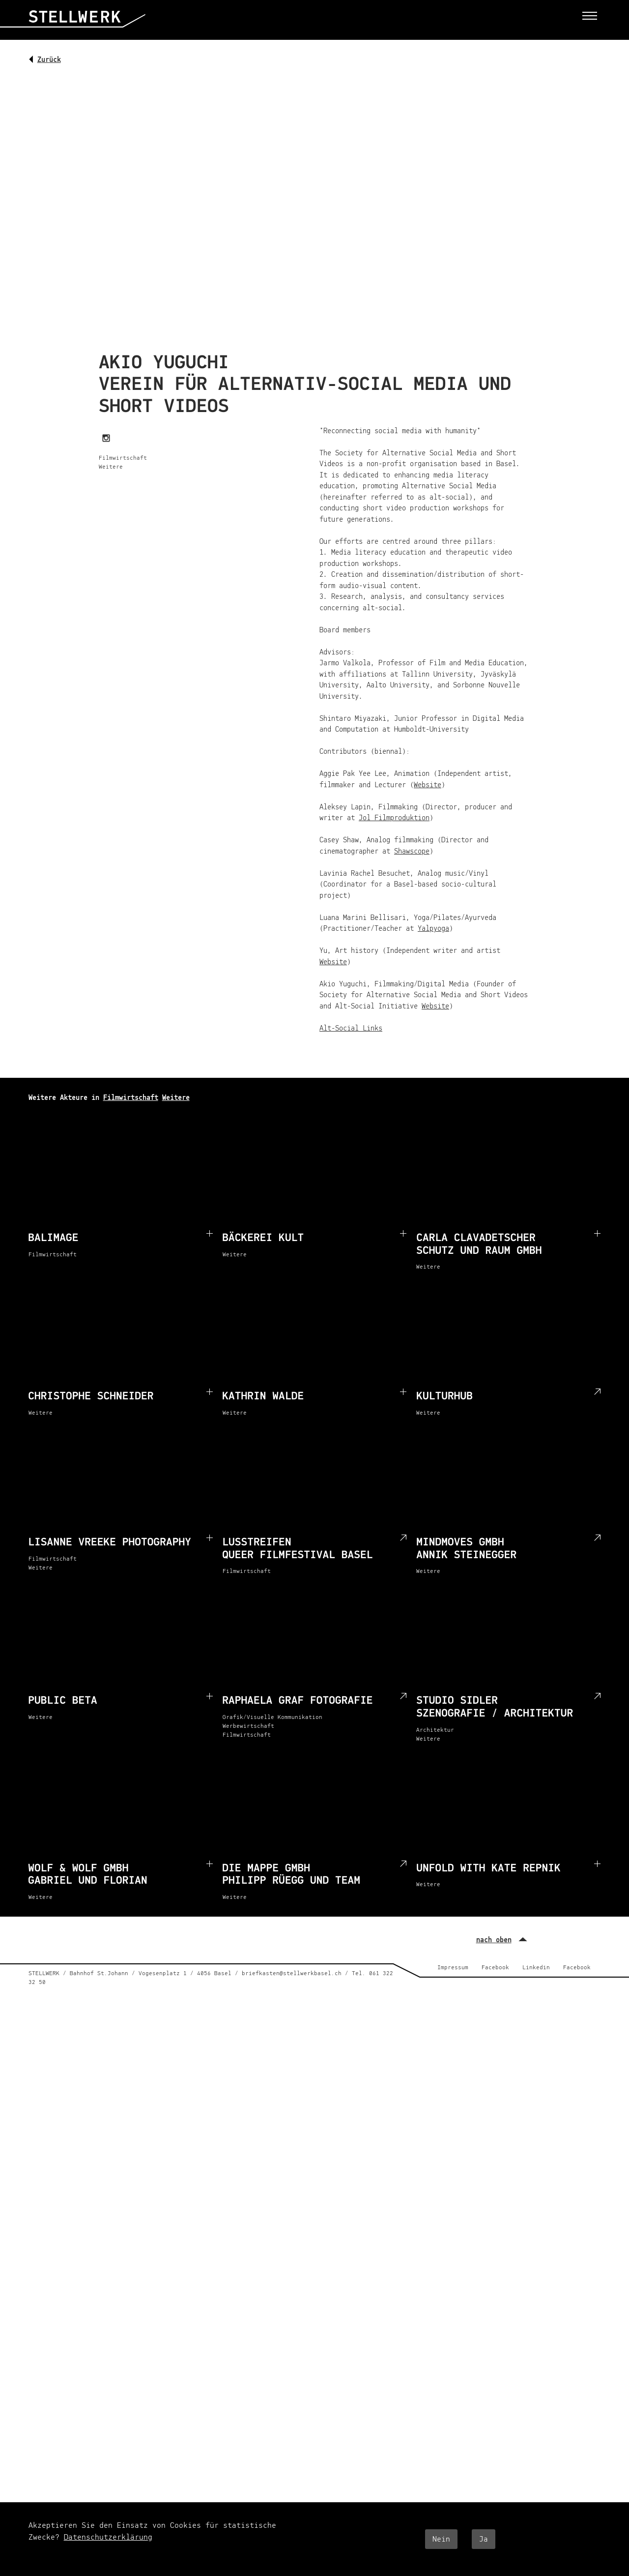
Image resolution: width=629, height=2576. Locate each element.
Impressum (452, 1968)
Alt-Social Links (350, 1028)
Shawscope (411, 851)
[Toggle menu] (589, 15)
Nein (441, 2539)
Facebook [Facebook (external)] (495, 1968)
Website (427, 785)
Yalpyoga (433, 928)
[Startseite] (87, 23)
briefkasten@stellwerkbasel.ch (292, 1974)
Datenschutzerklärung (108, 2537)
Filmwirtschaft (130, 1097)
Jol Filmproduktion (394, 818)
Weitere (176, 1097)
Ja (483, 2539)
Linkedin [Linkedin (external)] (536, 1968)
